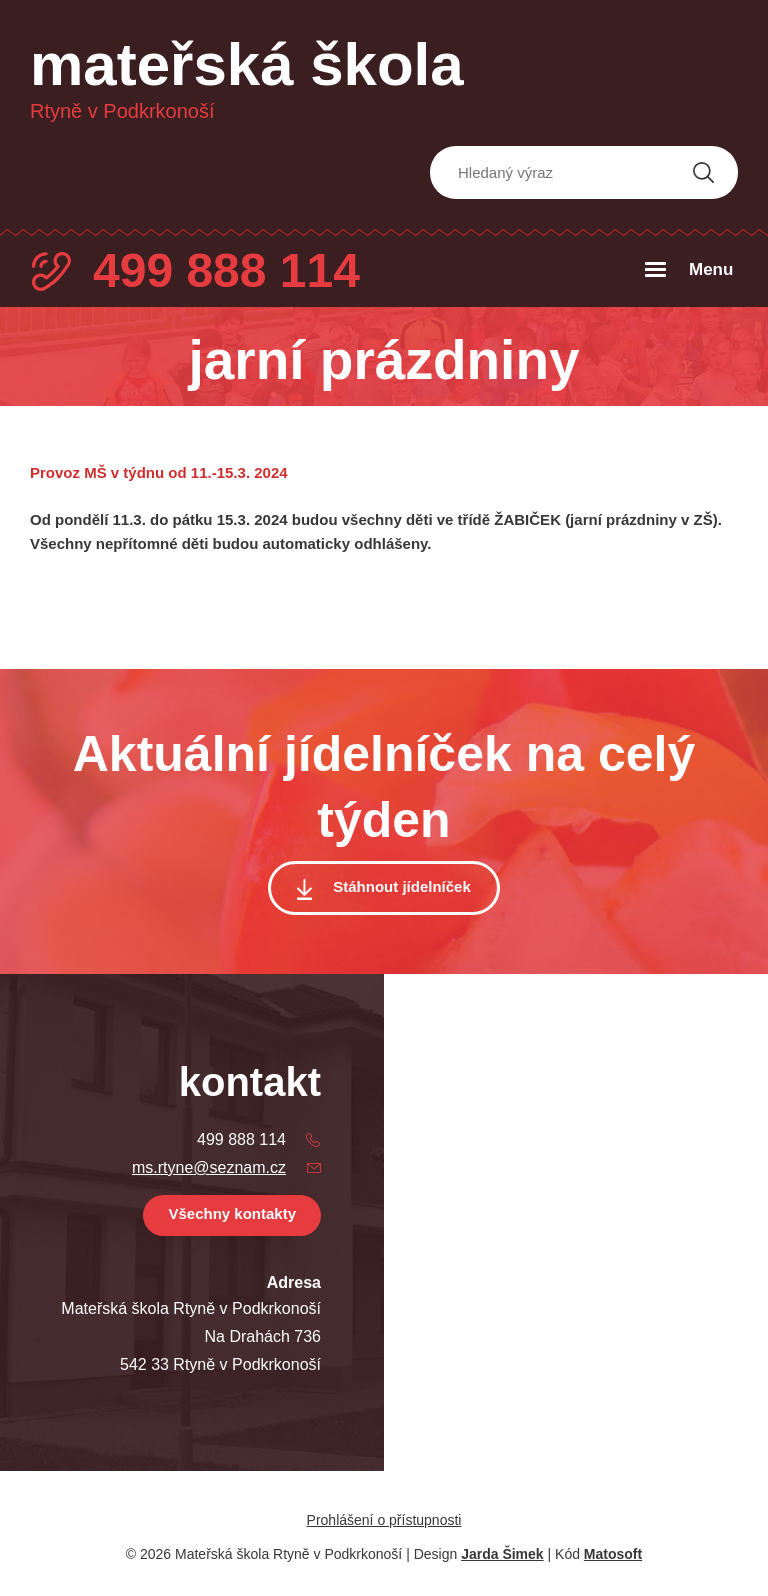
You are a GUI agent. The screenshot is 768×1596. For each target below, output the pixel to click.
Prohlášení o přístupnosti (384, 1520)
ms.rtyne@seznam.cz (209, 1167)
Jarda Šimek (502, 1554)
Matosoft (613, 1554)
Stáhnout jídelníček (402, 886)
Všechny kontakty (232, 1213)
